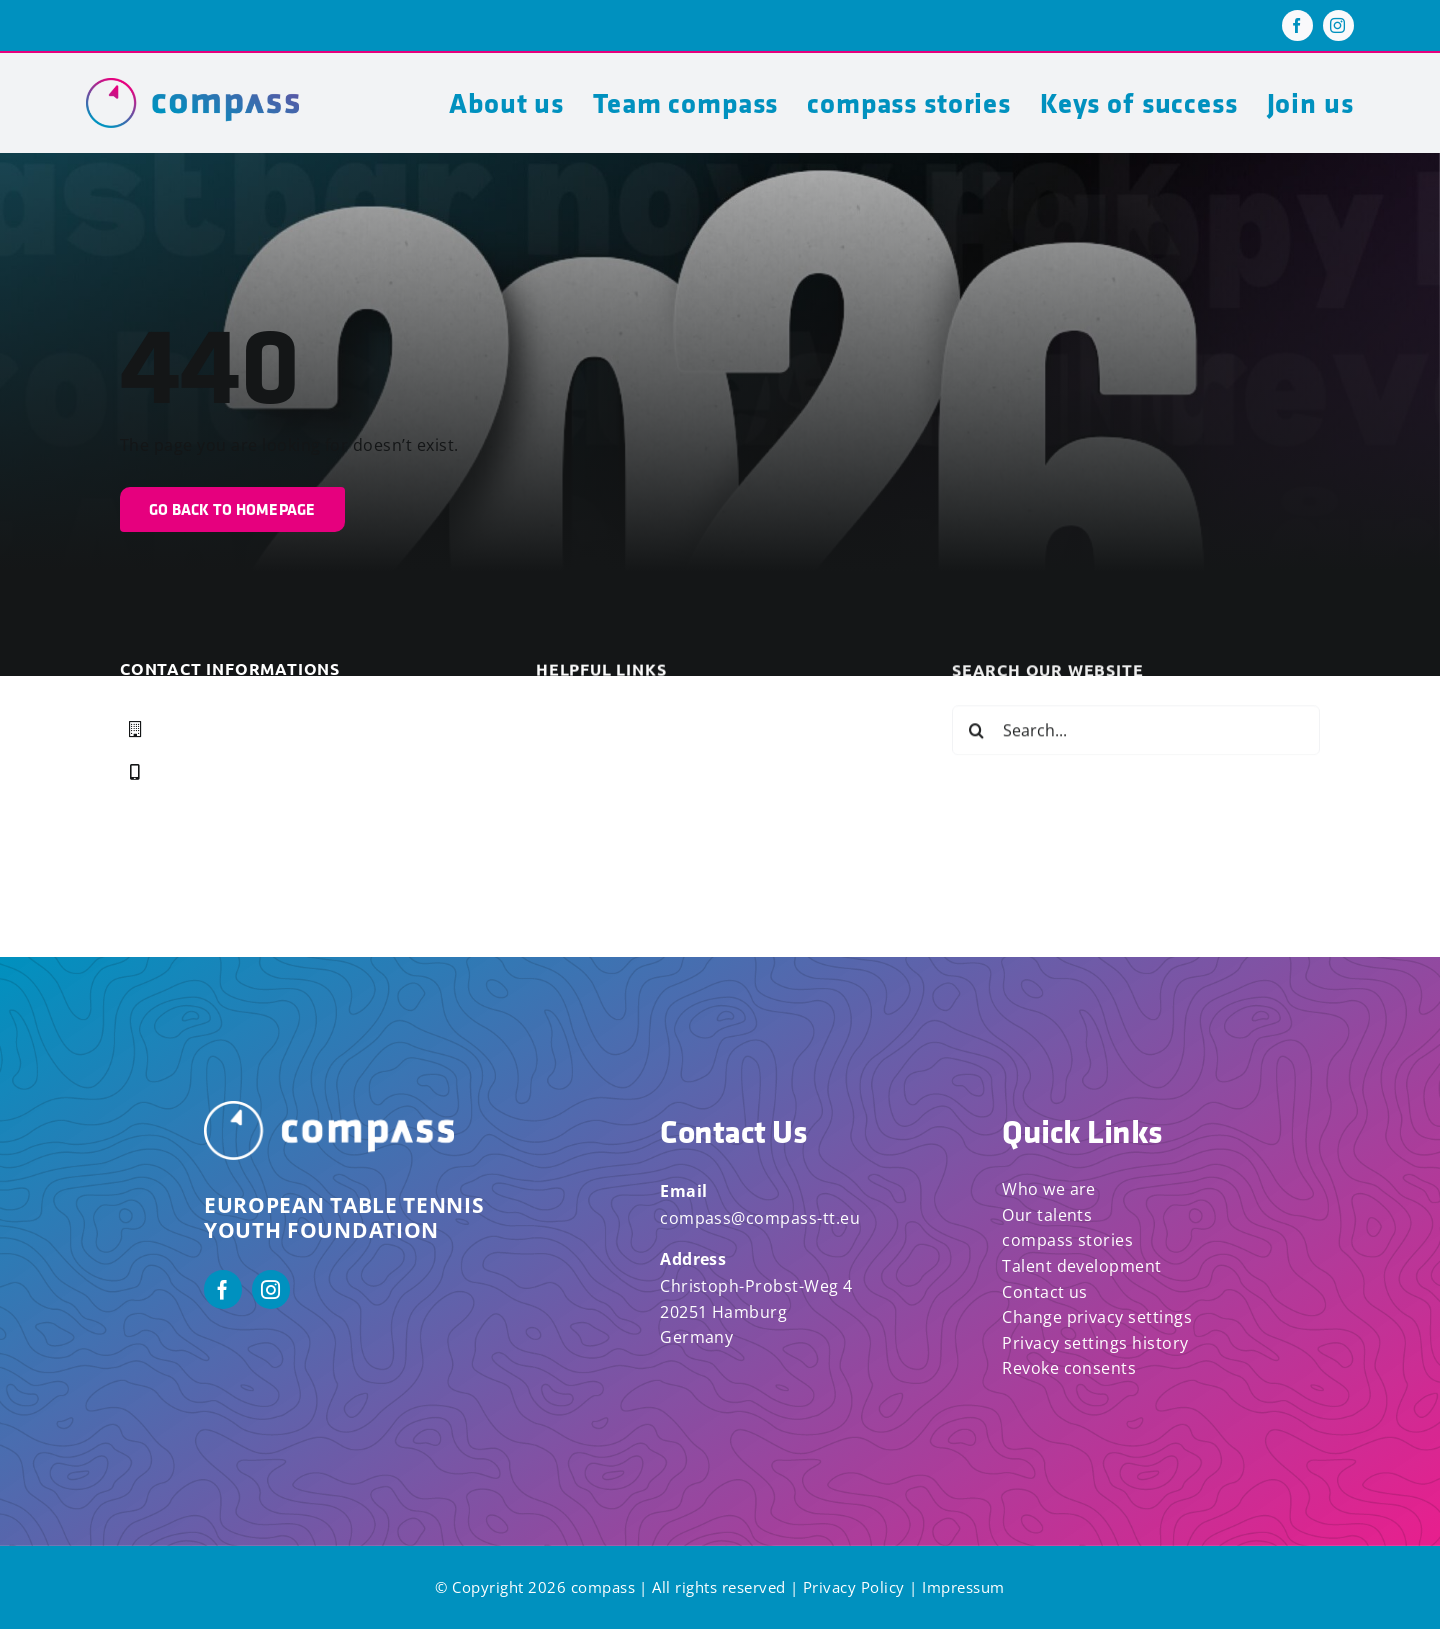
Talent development (1082, 1266)
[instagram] (1338, 25)
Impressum (963, 1587)
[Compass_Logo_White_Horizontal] (329, 1109)
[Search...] (1136, 733)
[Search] (977, 733)
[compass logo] (192, 86)
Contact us (1045, 1292)
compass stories (1067, 1240)
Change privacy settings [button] (1097, 1317)
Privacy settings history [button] (1095, 1343)
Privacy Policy (854, 1587)
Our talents (1047, 1215)
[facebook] (1297, 25)
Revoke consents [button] (1069, 1368)
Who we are (1049, 1189)
